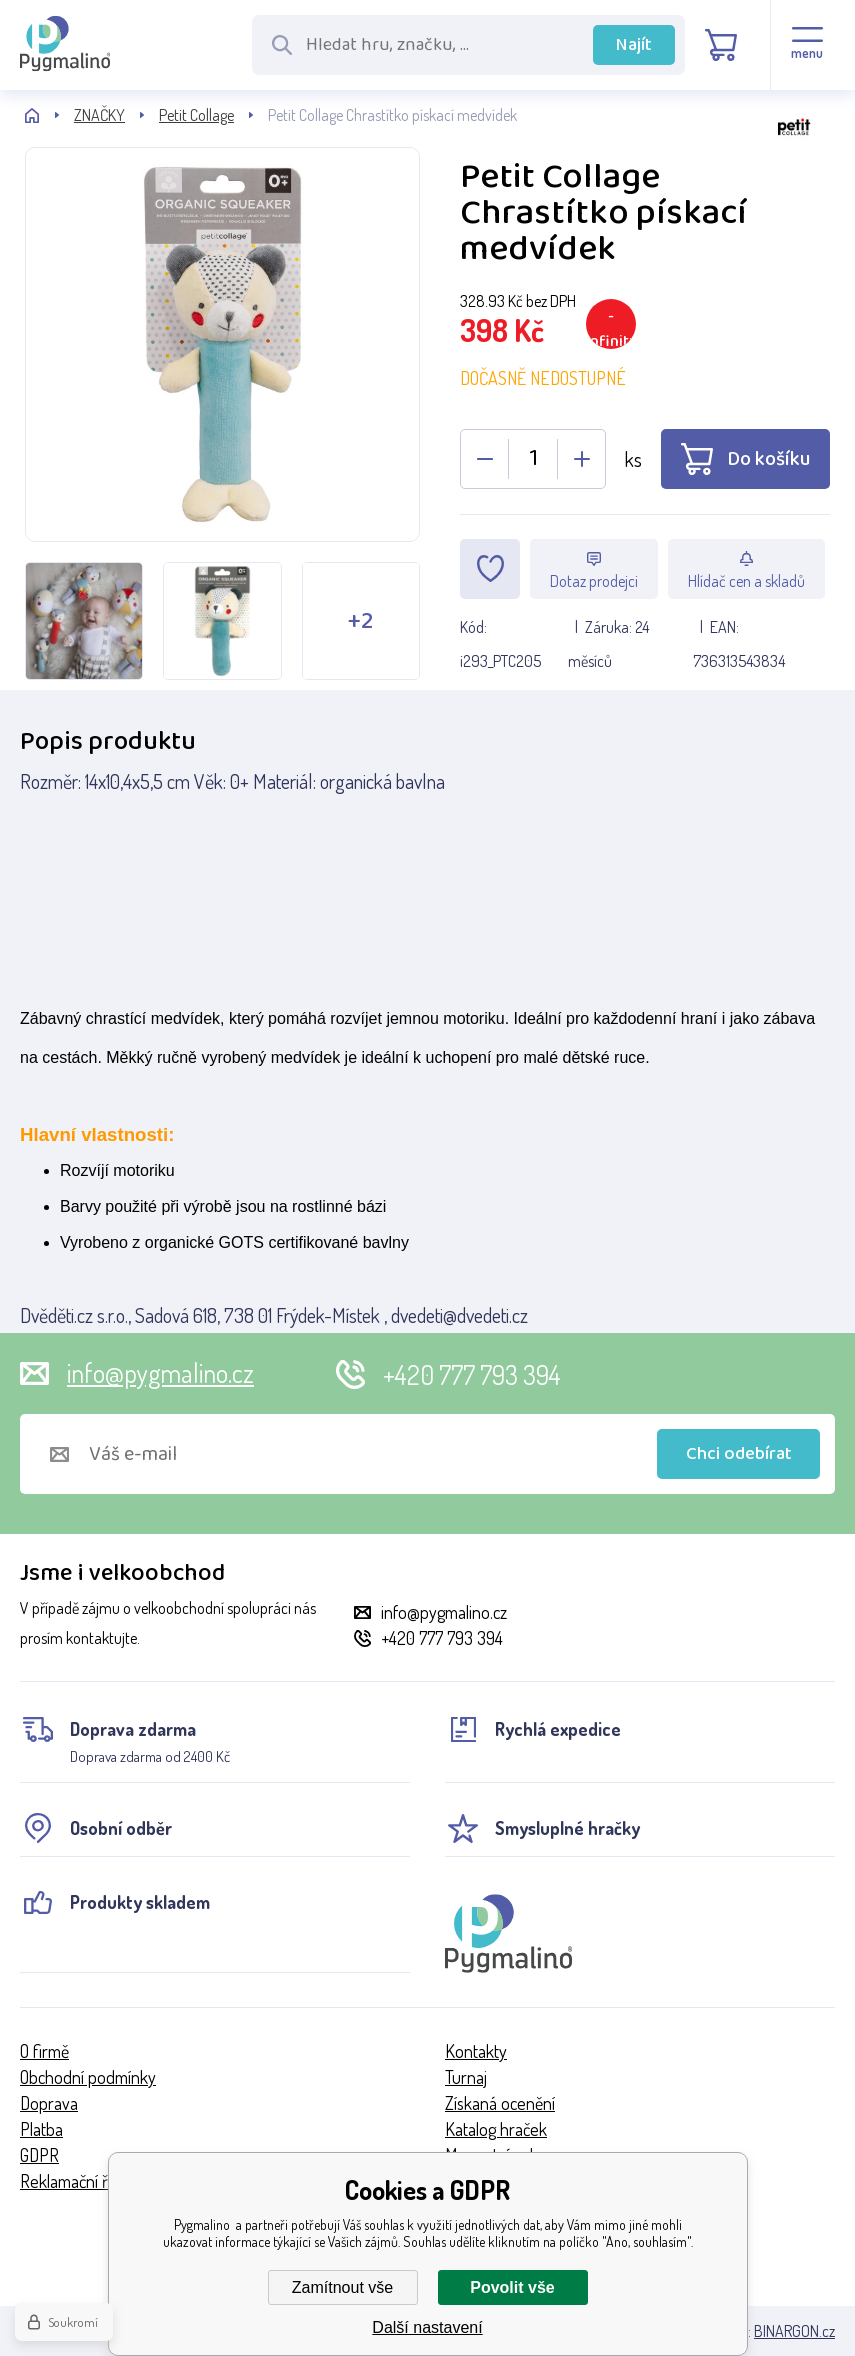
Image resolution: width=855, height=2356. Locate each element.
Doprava (49, 2103)
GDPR (39, 2155)
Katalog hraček (496, 2129)
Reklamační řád (72, 2181)
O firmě (44, 2051)
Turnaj (466, 2077)
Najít (634, 45)
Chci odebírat (739, 1454)
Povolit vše (512, 2287)
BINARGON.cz (794, 2331)
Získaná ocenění (500, 2103)
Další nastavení (427, 2327)
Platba (41, 2129)
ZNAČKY (99, 115)
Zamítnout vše (342, 2287)
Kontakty (476, 2051)
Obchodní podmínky (88, 2077)
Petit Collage (196, 115)
